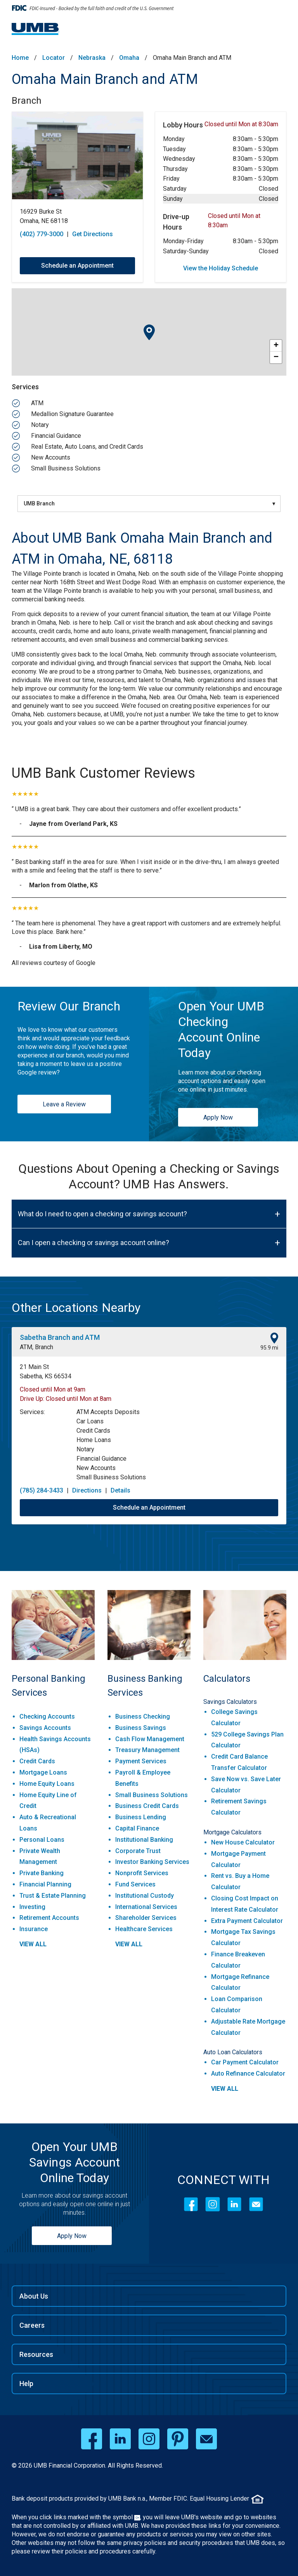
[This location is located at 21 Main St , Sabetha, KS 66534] (149, 1371)
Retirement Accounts (49, 1917)
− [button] (276, 357)
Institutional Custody (144, 1895)
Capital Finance (137, 1828)
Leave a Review (64, 1104)
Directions (87, 1490)
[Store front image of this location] (77, 155)
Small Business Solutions (151, 1795)
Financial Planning (45, 1884)
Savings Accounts (45, 1727)
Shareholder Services (146, 1917)
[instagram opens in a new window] (149, 2438)
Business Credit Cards (147, 1806)
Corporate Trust (138, 1851)
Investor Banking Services (152, 1861)
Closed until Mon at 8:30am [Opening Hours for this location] (241, 124)
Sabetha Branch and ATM (60, 1337)
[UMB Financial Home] (35, 29)
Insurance (33, 1929)
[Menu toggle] (277, 31)
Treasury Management (147, 1750)
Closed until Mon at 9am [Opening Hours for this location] (52, 1389)
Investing (32, 1907)
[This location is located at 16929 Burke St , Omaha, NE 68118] (77, 216)
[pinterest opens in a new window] (177, 2438)
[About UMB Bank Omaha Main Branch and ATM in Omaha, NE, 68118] (149, 549)
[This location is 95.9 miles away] (269, 1342)
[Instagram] (213, 2204)
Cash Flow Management (149, 1739)
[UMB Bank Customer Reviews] (149, 773)
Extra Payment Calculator (247, 1921)
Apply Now (218, 1117)
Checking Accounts (47, 1716)
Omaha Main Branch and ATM (105, 79)
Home (20, 58)
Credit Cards (37, 1761)
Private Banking (41, 1873)
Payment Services (140, 1761)
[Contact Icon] (256, 2204)
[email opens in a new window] (206, 2438)
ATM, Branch (36, 1347)
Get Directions (92, 234)
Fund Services (135, 1884)
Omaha (129, 58)
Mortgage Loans (43, 1772)
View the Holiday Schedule (220, 268)
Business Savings (140, 1727)
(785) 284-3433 (41, 1490)
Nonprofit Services (141, 1873)
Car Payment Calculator (245, 2062)
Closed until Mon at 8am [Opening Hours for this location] (78, 1398)
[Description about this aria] (149, 648)
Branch (27, 100)
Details (120, 1490)
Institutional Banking (144, 1839)
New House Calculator (243, 1842)
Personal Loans (41, 1839)
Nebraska (92, 58)
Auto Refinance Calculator (248, 2073)
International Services (146, 1907)
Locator (53, 58)
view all (33, 1944)
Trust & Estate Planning (52, 1895)
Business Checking (142, 1716)
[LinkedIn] (234, 2204)
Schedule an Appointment (149, 1507)
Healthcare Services (144, 1929)
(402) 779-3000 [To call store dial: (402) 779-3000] (41, 234)
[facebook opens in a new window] (91, 2438)
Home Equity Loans (46, 1783)
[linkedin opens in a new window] (120, 2438)
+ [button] (276, 346)
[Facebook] (191, 2204)
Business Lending (140, 1817)
